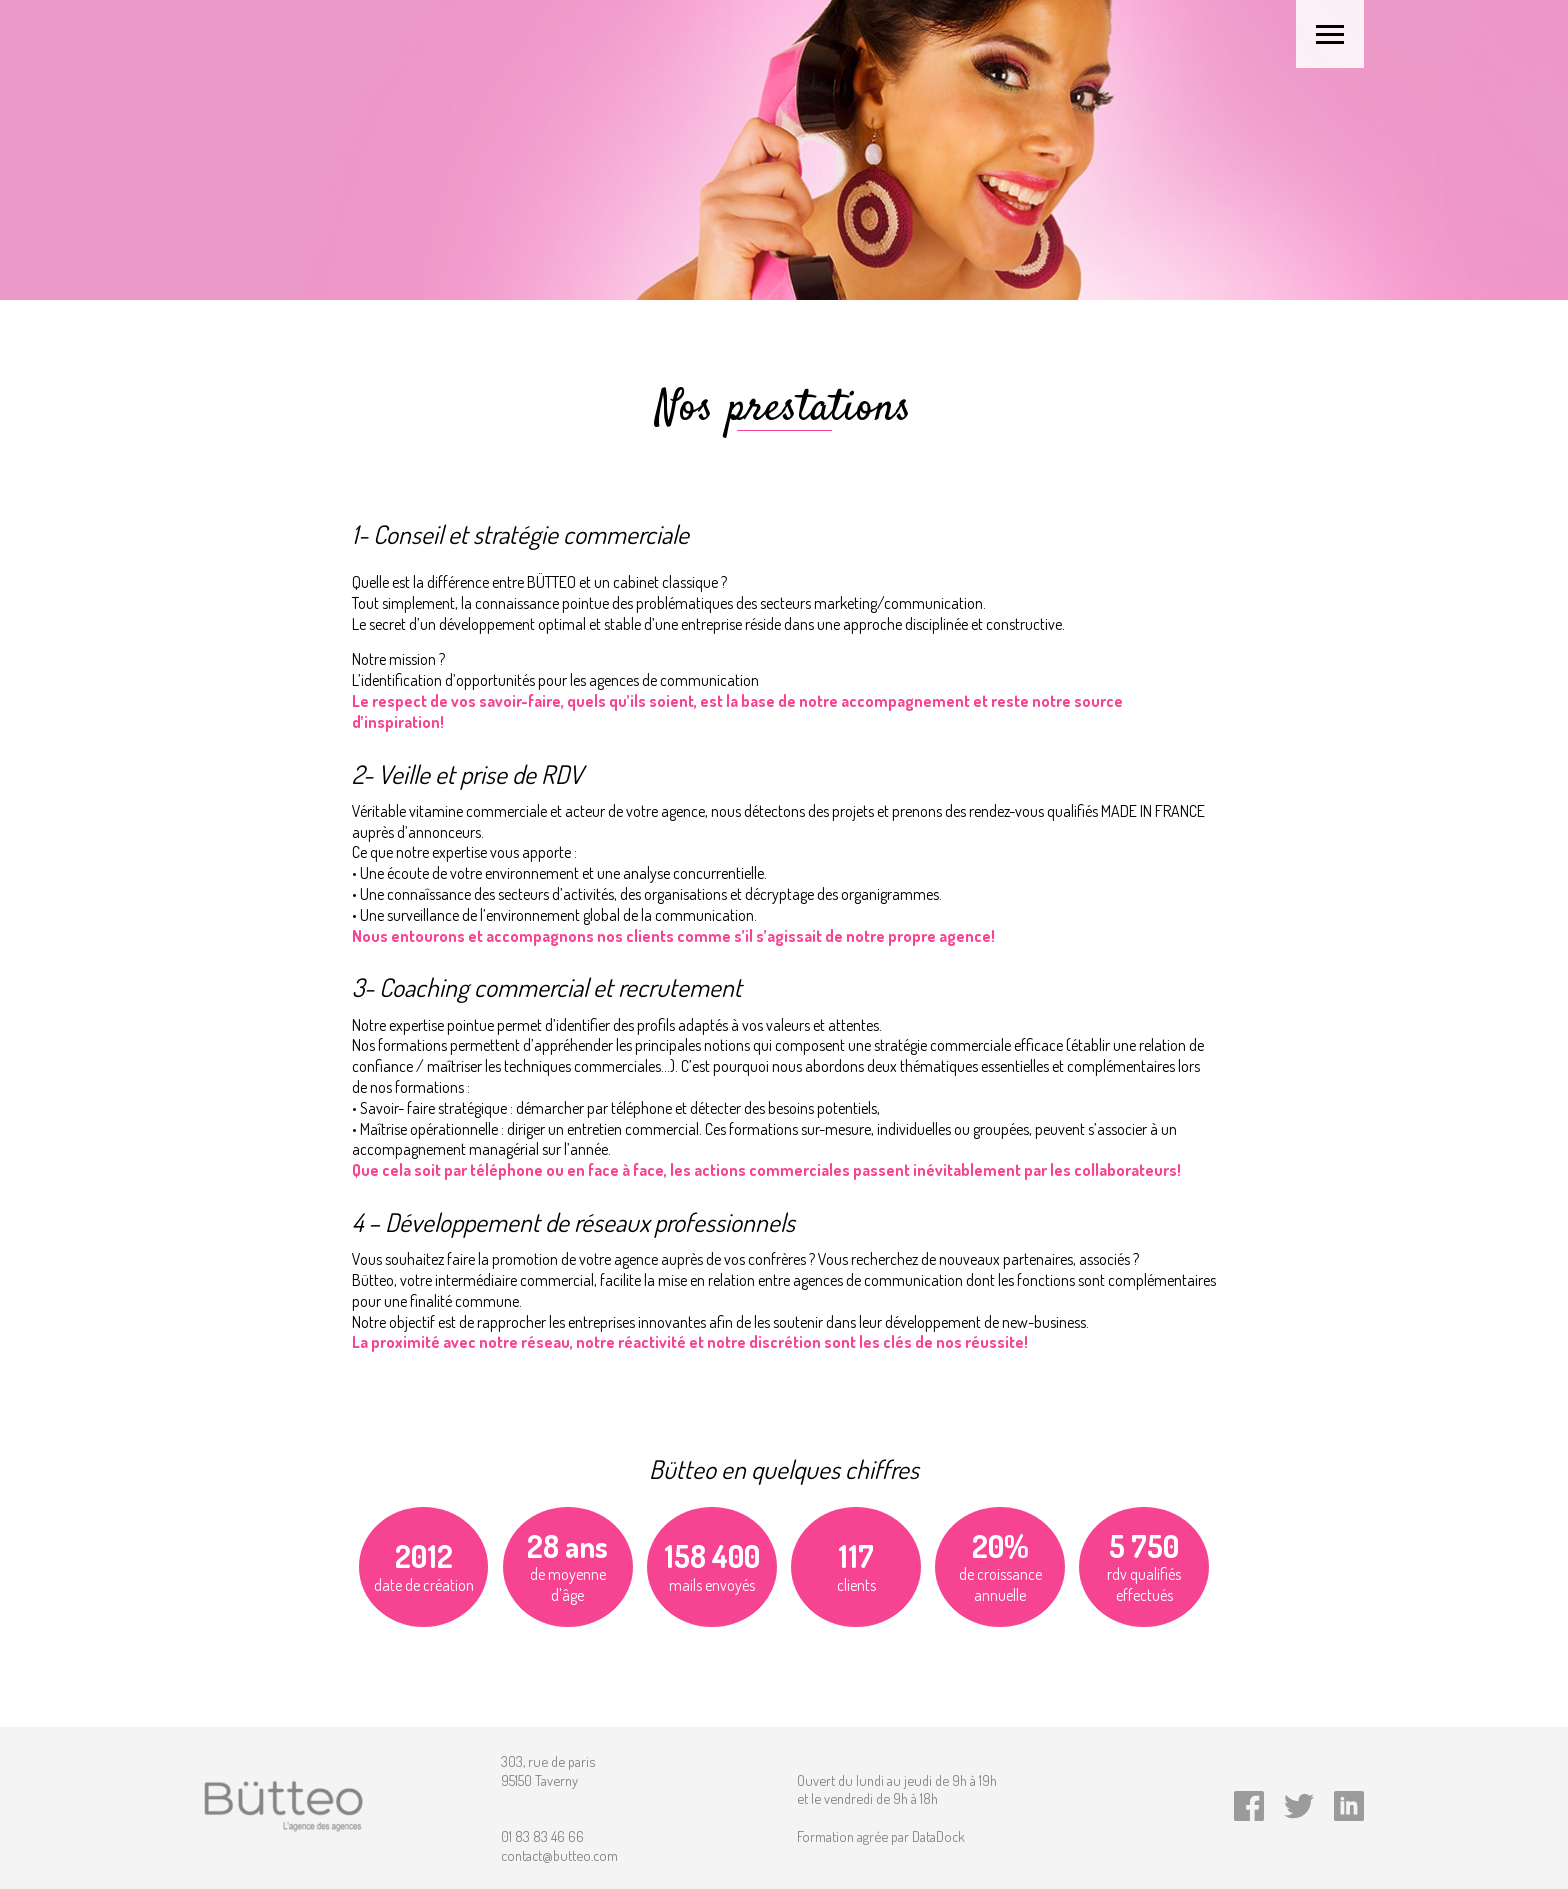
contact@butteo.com (559, 1855)
